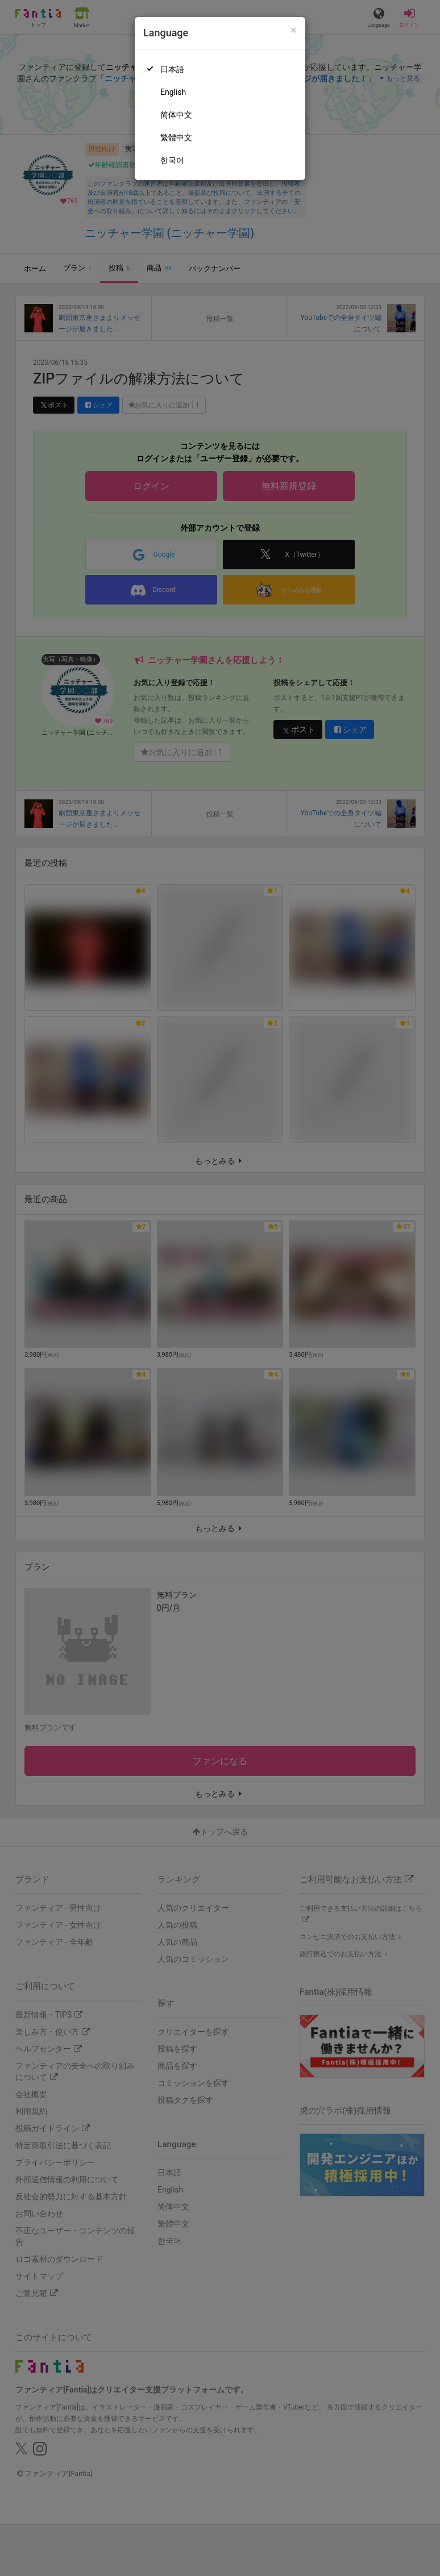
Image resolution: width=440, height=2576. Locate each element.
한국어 (172, 160)
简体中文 (176, 114)
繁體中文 (176, 137)
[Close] (293, 30)
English (173, 92)
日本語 (172, 69)
